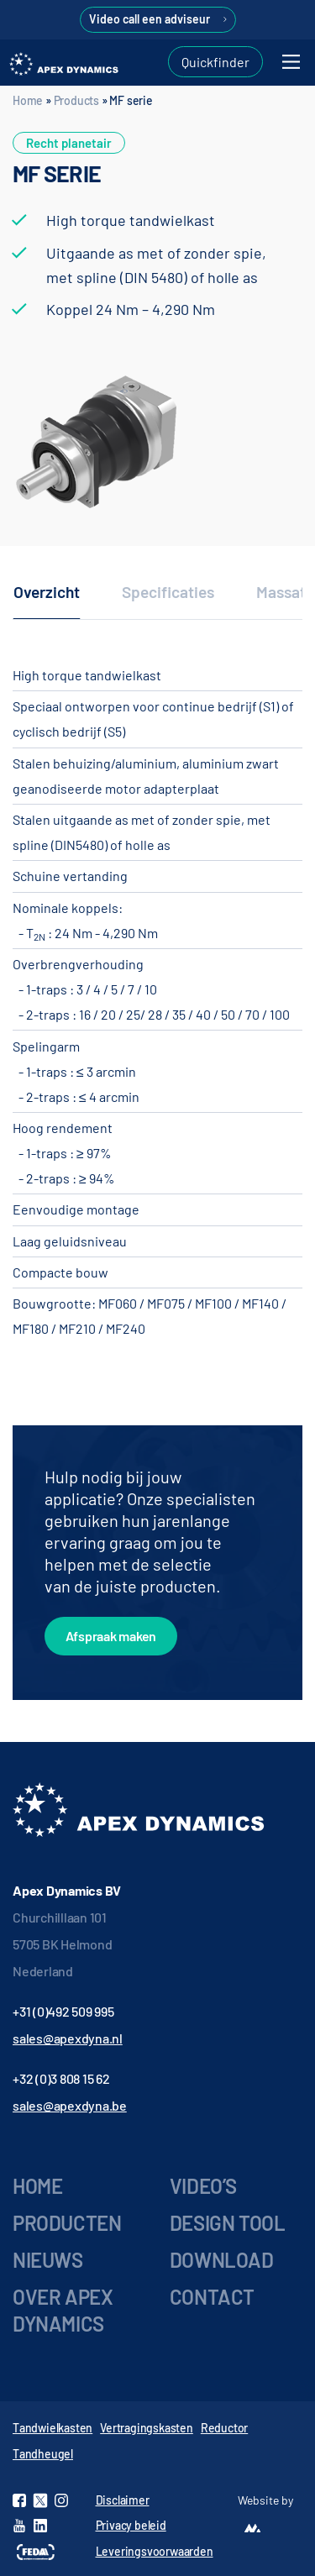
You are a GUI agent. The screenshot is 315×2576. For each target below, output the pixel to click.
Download (222, 2260)
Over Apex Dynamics (63, 2310)
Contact (212, 2297)
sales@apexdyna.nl (68, 2038)
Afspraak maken (111, 1636)
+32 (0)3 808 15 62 (61, 2078)
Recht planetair (69, 142)
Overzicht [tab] (46, 591)
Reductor (224, 2428)
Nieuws (48, 2260)
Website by (265, 2500)
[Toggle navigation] (291, 61)
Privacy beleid (131, 2525)
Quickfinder (215, 62)
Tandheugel (43, 2454)
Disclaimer (123, 2500)
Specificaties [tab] (168, 591)
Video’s (203, 2186)
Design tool (228, 2223)
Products (76, 100)
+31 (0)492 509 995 (63, 2011)
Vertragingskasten (146, 2428)
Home (28, 100)
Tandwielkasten (52, 2428)
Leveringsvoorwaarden (154, 2551)
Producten (67, 2223)
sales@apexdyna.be (70, 2105)
